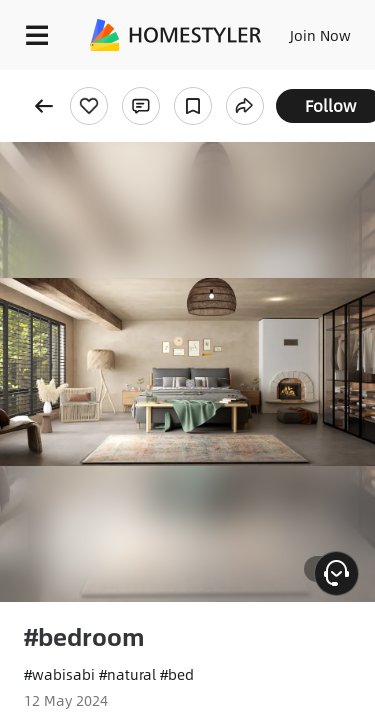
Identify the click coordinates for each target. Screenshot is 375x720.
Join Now (320, 35)
